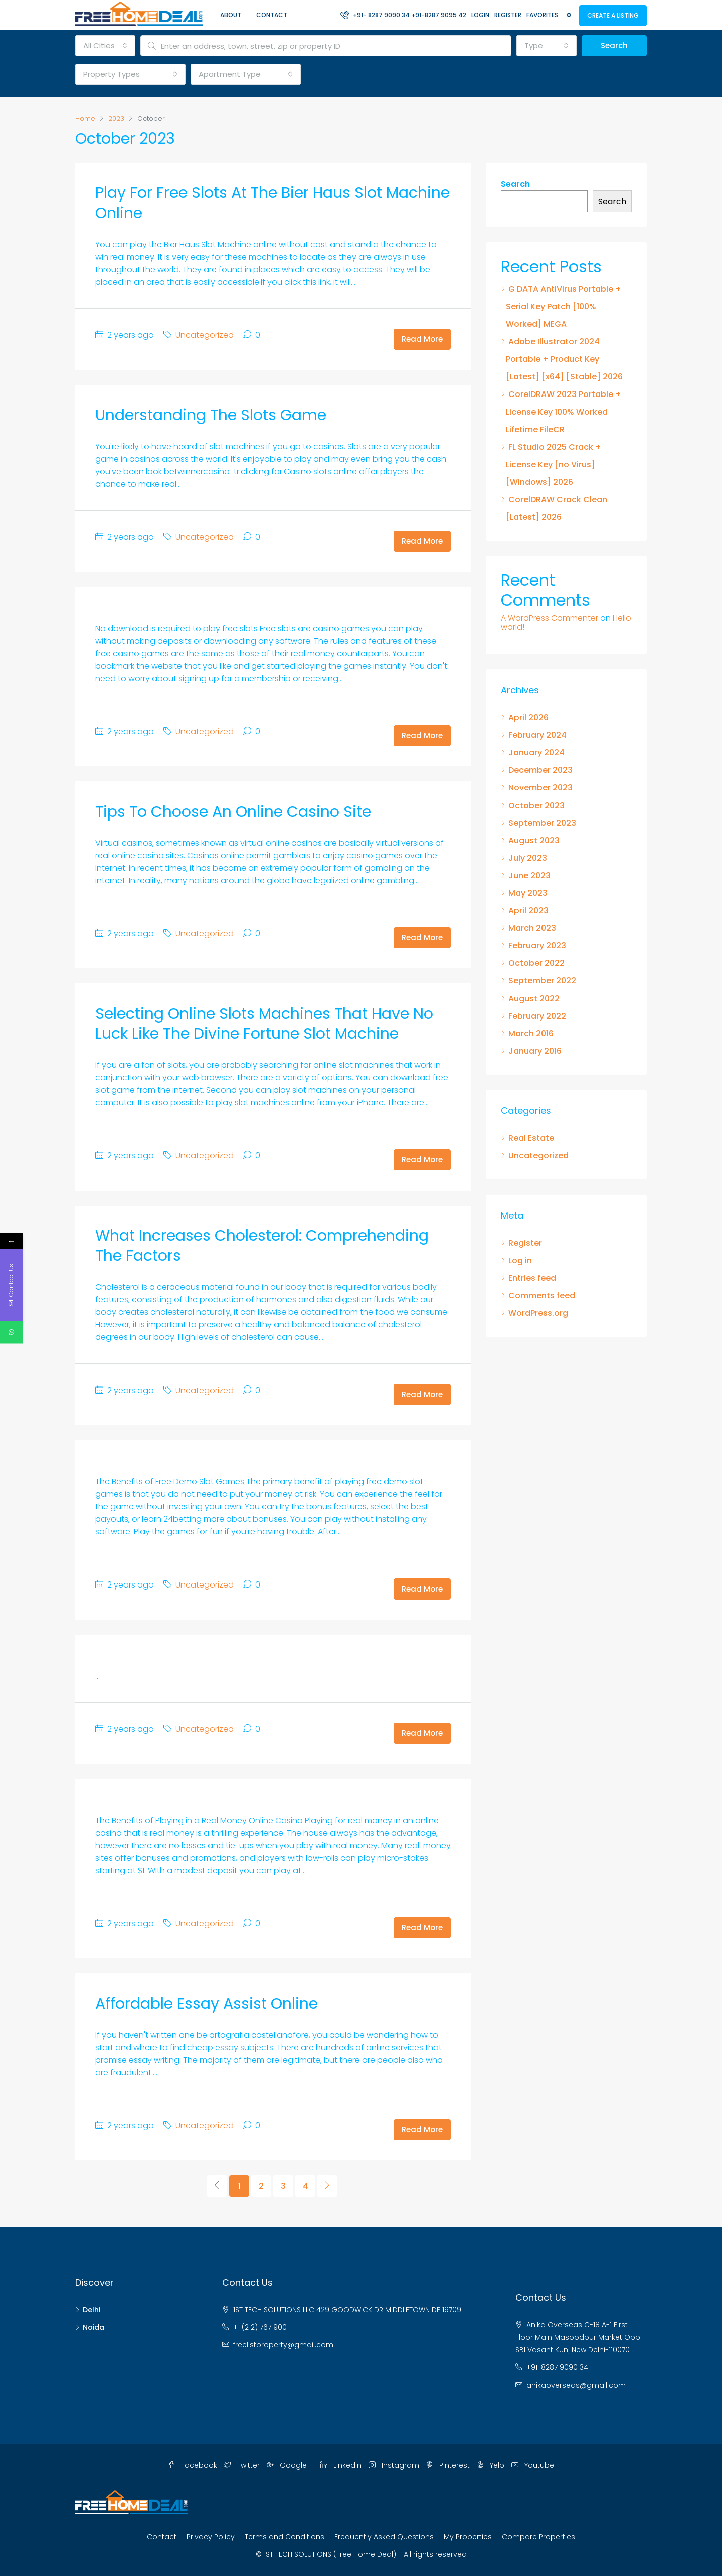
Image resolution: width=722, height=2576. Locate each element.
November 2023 (540, 788)
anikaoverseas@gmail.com (576, 2385)
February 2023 (537, 945)
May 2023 (528, 893)
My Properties (468, 2537)
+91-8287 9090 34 (557, 2367)
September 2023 (542, 823)
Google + (291, 2465)
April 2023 (528, 910)
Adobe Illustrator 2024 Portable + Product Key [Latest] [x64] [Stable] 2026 (564, 359)
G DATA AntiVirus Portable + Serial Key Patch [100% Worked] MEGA (563, 306)
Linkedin (342, 2465)
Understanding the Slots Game (210, 415)
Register (507, 15)
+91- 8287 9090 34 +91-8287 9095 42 (403, 14)
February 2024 (537, 735)
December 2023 (540, 770)
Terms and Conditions (284, 2537)
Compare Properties (538, 2537)
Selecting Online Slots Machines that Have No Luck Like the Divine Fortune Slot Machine (264, 1023)
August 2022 (534, 998)
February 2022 (537, 1016)
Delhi (91, 2310)
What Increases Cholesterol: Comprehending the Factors (262, 1245)
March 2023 (532, 928)
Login (480, 15)
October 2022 (536, 963)
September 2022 (542, 980)
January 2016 (535, 1051)
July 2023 (527, 858)
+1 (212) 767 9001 (261, 2327)
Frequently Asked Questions (384, 2537)
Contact (271, 15)
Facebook (193, 2465)
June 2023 (529, 875)
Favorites (550, 15)
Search (614, 45)
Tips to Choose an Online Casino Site (233, 811)
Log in (520, 1260)
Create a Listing (613, 15)
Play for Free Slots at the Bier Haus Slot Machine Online (272, 203)
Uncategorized (204, 335)
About (230, 15)
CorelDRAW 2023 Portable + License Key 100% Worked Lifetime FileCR (563, 411)
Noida (93, 2327)
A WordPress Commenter (549, 618)
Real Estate (531, 1138)
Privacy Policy (211, 2537)
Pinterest (449, 2465)
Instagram (395, 2465)
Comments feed (541, 1295)
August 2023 (534, 840)
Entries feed (532, 1278)
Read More (422, 339)
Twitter (243, 2465)
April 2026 (528, 717)
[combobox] (105, 45)
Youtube (532, 2465)
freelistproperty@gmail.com (283, 2345)
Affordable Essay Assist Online (206, 2003)
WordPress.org (538, 1313)
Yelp (491, 2465)
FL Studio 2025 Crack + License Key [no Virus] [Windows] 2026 (553, 464)
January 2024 (536, 752)
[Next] (327, 2186)
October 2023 (536, 805)
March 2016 (531, 1033)
